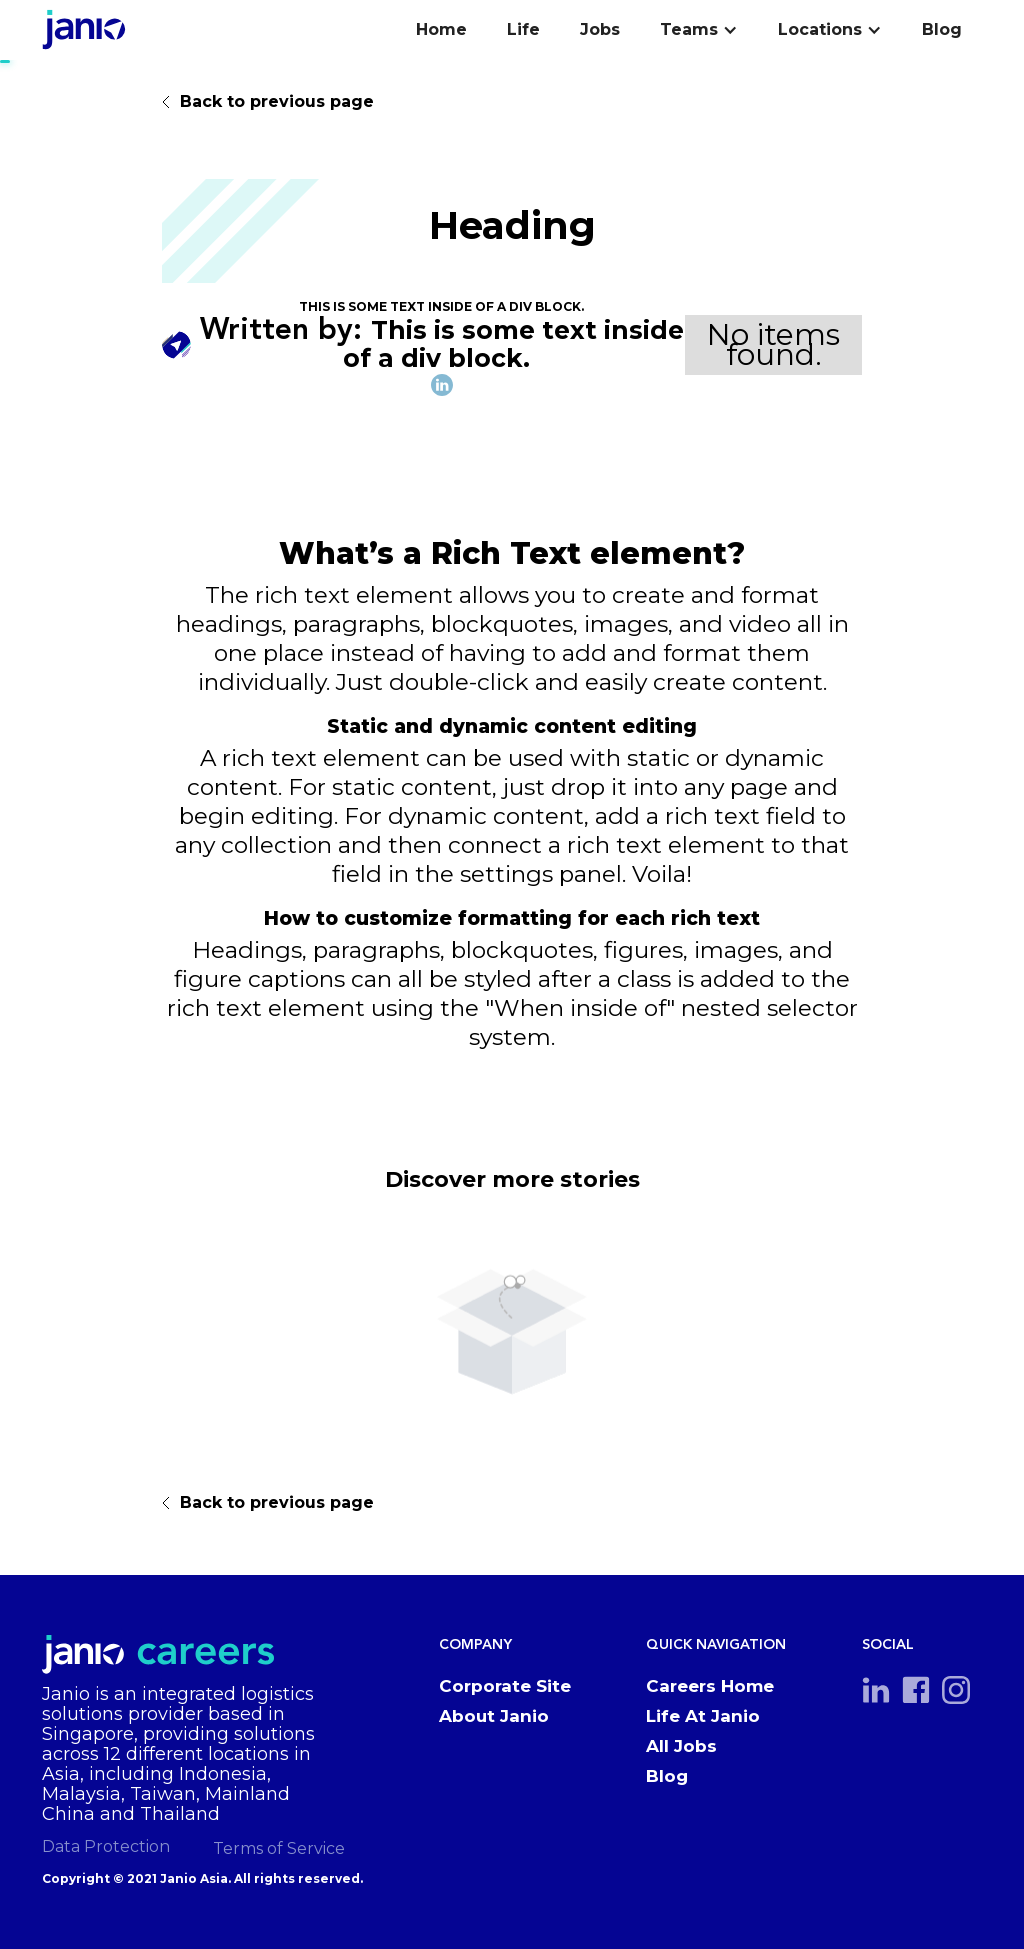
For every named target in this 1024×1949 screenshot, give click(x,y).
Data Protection (106, 1846)
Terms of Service (279, 1848)
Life (523, 29)
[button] (699, 30)
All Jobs (681, 1746)
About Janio (494, 1716)
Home (441, 29)
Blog (942, 29)
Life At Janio (703, 1716)
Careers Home (710, 1686)
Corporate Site (505, 1686)
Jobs (600, 29)
